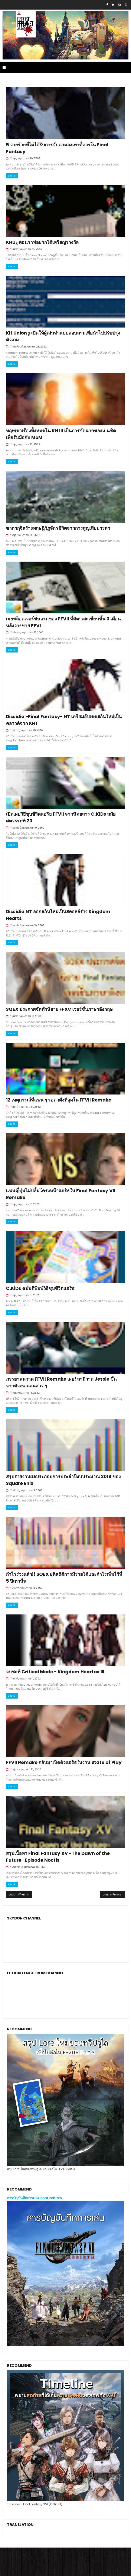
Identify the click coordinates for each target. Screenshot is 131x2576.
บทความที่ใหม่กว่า (19, 1923)
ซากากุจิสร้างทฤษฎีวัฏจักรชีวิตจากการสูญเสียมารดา (59, 535)
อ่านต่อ (12, 177)
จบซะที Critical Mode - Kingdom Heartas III (55, 1697)
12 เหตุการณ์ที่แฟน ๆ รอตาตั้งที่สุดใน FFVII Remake (59, 1116)
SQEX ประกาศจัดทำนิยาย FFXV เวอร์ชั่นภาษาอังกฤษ (60, 1024)
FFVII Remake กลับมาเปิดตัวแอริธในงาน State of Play (64, 1789)
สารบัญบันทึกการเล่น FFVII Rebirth (34, 2226)
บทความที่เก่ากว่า (112, 1923)
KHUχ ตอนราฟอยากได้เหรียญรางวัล (43, 245)
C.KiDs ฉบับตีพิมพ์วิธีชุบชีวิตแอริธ (40, 1307)
